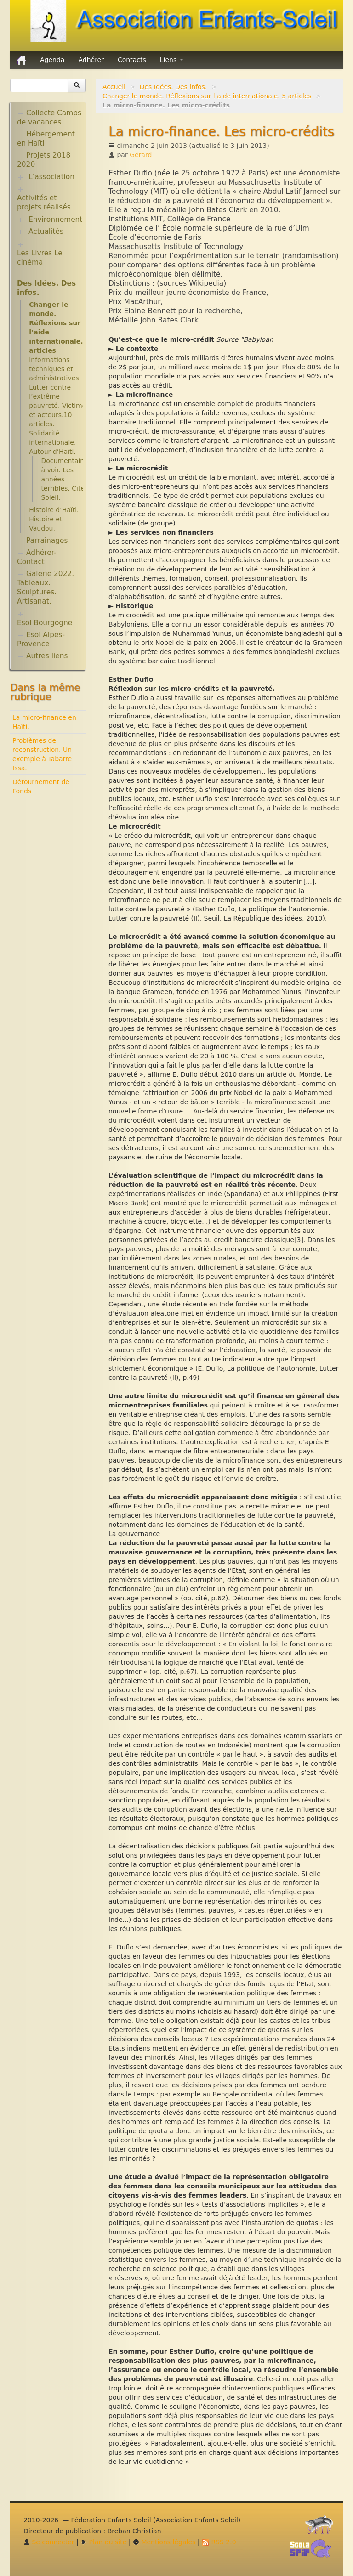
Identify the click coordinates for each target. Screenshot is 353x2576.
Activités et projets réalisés (44, 202)
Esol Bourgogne (44, 623)
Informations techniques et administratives (54, 369)
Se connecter (48, 2542)
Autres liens (47, 656)
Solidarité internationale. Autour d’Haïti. (52, 442)
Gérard (141, 154)
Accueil (113, 86)
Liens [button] (171, 59)
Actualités (45, 231)
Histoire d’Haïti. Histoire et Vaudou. (54, 519)
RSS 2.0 (219, 2542)
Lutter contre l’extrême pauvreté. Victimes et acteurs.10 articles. (59, 406)
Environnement (55, 219)
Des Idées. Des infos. (173, 86)
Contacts (132, 59)
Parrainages (47, 541)
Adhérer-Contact (37, 557)
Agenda (52, 59)
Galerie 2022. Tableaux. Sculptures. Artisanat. (45, 587)
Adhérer (91, 59)
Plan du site (103, 2542)
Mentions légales (164, 2542)
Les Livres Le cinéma (40, 257)
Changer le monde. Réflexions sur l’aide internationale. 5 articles (207, 96)
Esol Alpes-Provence (41, 639)
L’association (51, 177)
